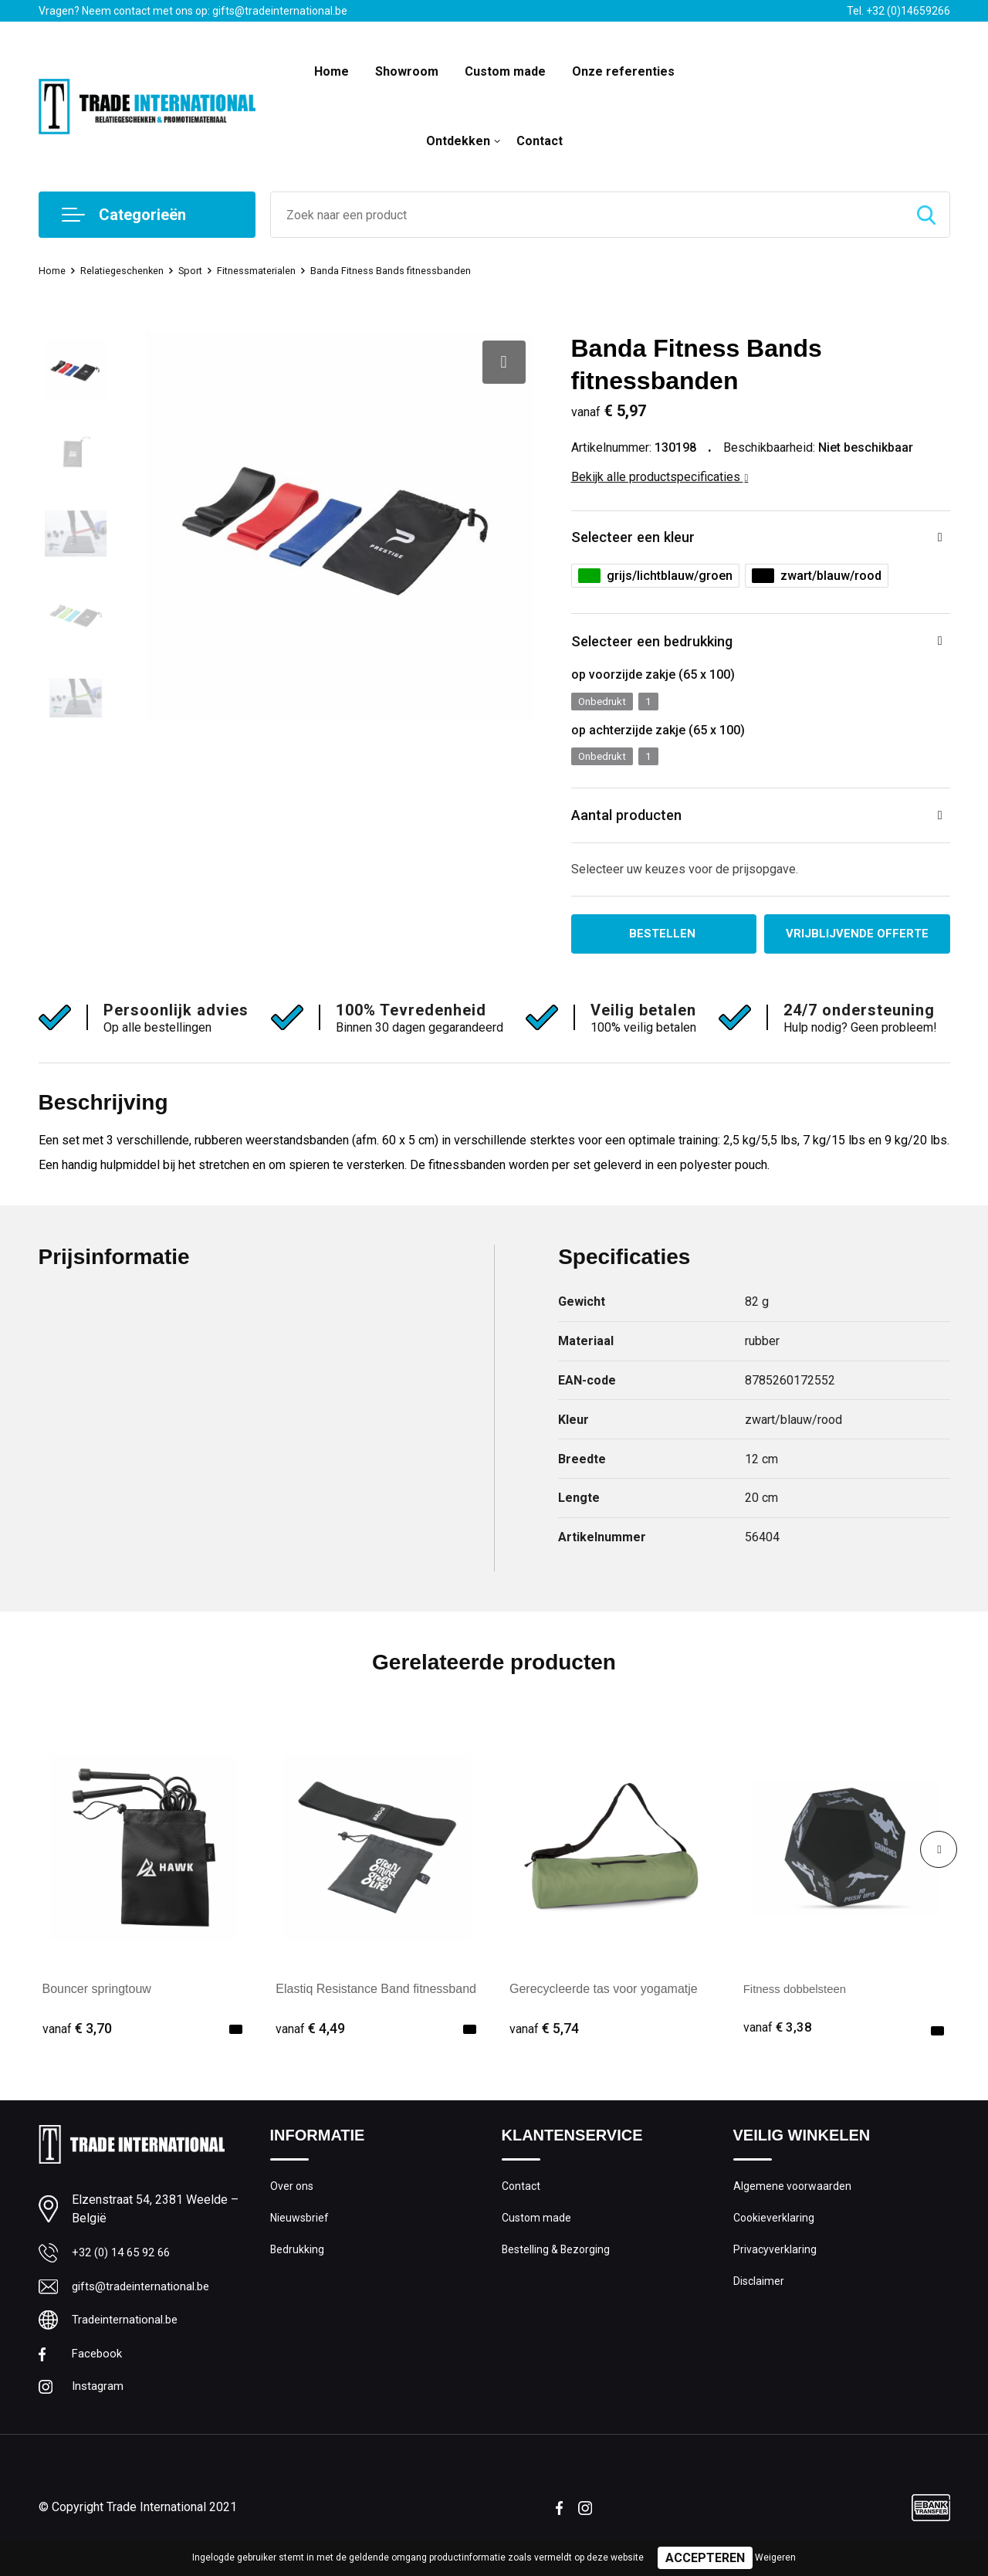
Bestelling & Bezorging (558, 2269)
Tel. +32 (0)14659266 (898, 11)
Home (331, 71)
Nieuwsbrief (300, 2236)
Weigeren (775, 2557)
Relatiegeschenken (131, 270)
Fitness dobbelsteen (798, 2005)
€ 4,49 (310, 2043)
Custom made (505, 71)
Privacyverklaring (775, 2269)
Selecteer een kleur (643, 539)
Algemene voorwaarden (793, 2203)
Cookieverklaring (775, 2236)
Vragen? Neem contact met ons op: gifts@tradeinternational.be (193, 11)
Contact (539, 141)
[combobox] (587, 214)
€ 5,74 (544, 2043)
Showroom (406, 71)
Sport (208, 270)
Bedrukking (297, 2269)
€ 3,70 (77, 2043)
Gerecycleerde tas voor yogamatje (603, 2005)
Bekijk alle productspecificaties (660, 476)
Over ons (293, 2203)
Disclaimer (759, 2303)
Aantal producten (636, 827)
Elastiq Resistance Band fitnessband (376, 2005)
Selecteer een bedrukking (666, 646)
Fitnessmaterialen (281, 270)
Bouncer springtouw (96, 2005)
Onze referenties (623, 71)
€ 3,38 (778, 2043)
